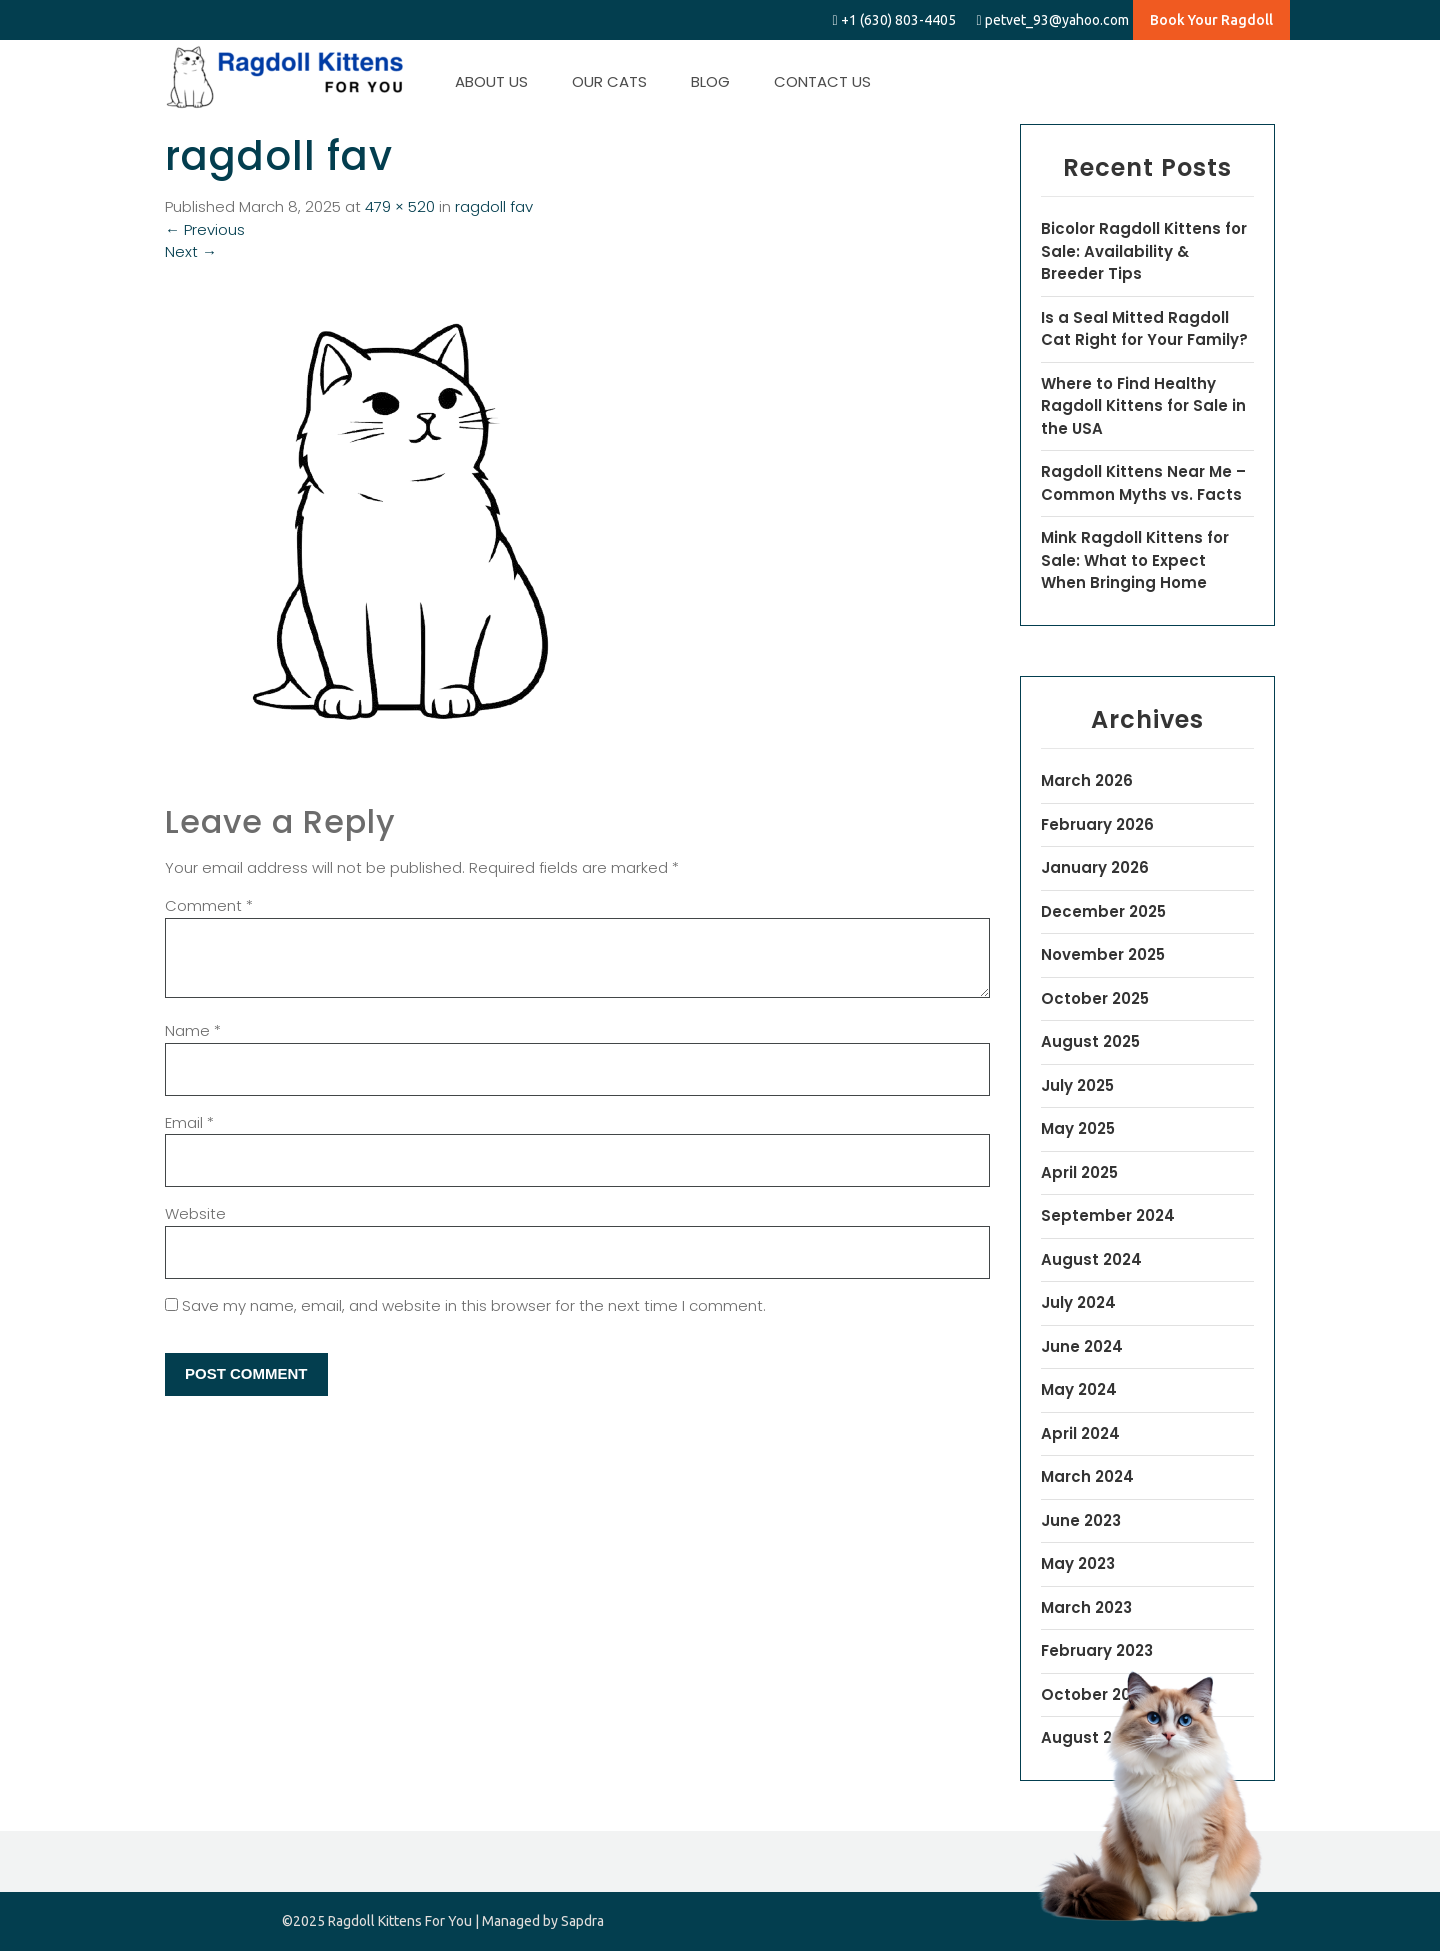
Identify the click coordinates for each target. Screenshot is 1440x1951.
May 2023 (1078, 1563)
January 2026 (1095, 867)
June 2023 (1081, 1520)
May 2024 (1079, 1389)
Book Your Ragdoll (1211, 20)
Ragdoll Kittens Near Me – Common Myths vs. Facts (1143, 483)
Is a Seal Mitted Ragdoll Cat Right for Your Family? (1144, 329)
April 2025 (1079, 1172)
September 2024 (1108, 1215)
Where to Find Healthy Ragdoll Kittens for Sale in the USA (1143, 406)
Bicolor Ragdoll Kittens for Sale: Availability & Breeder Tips (1144, 251)
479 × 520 (400, 206)
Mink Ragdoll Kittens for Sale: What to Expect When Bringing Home (1135, 560)
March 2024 (1087, 1476)
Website (195, 1213)
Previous (205, 229)
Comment (209, 905)
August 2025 (1090, 1041)
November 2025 (1103, 954)
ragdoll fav (494, 206)
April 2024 (1080, 1433)
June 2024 (1082, 1346)
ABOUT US (491, 81)
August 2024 (1091, 1259)
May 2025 (1078, 1128)
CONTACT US (822, 81)
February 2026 (1097, 824)
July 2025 (1077, 1085)
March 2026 (1087, 780)
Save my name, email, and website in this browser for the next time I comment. (474, 1305)
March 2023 (1086, 1607)
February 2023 (1097, 1650)
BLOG (710, 81)
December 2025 (1103, 911)
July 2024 (1078, 1302)
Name (193, 1030)
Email (189, 1122)
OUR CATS (609, 81)
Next (191, 251)
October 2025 (1095, 998)
